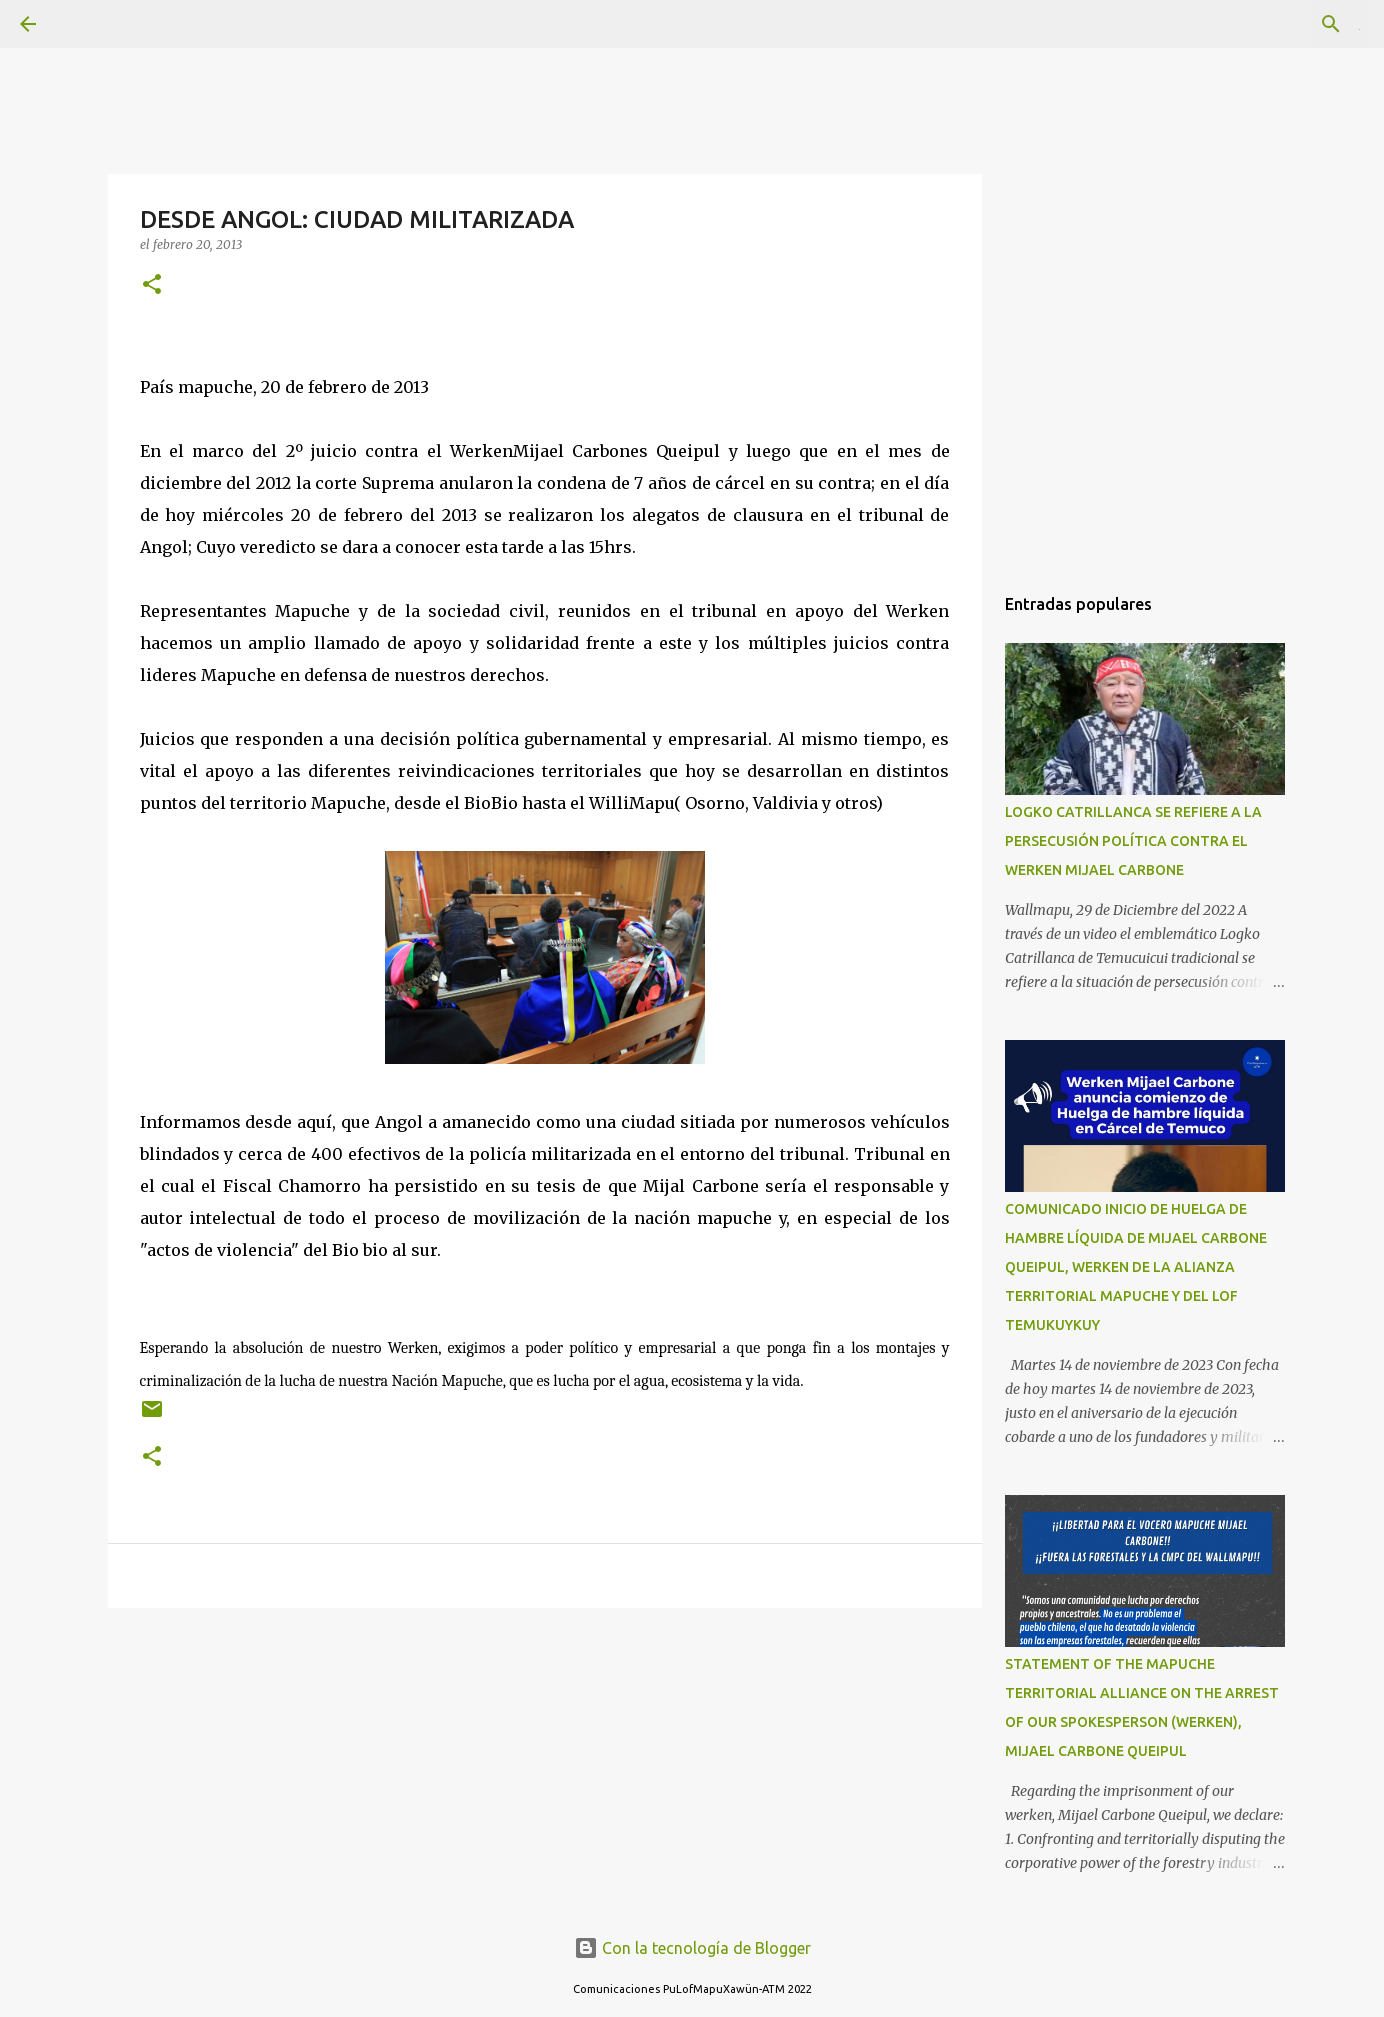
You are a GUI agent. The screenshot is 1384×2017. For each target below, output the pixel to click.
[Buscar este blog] (1263, 24)
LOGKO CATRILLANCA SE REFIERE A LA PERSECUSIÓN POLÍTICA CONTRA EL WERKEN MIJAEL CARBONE (1133, 841)
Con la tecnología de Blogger (692, 1948)
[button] (152, 285)
